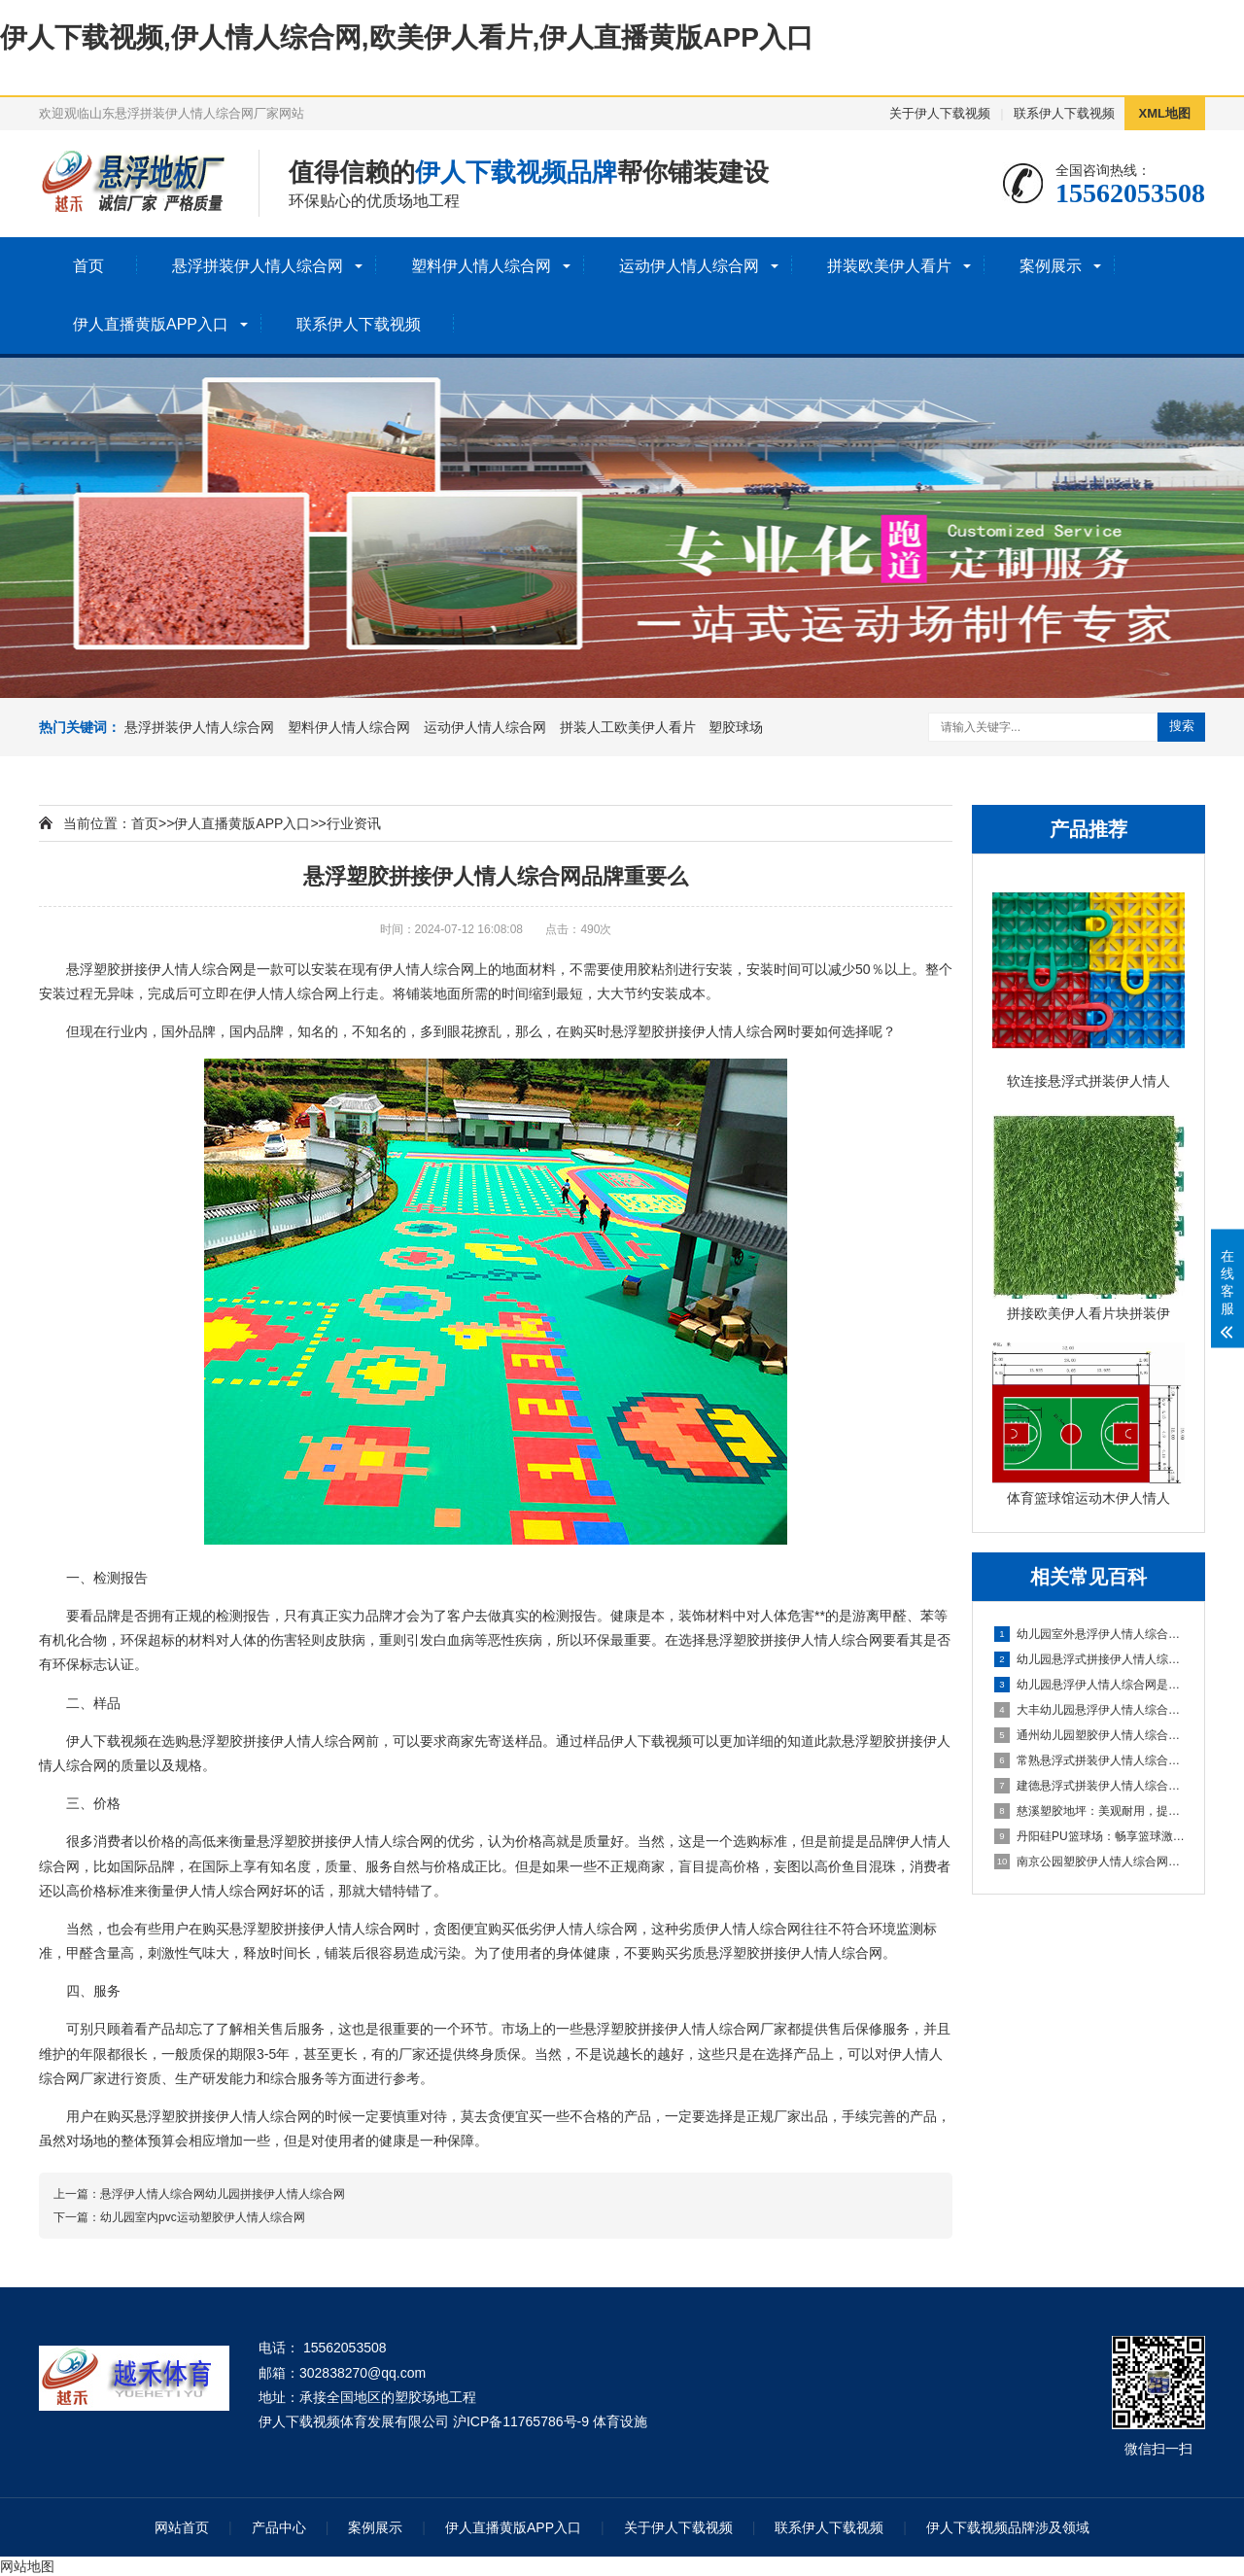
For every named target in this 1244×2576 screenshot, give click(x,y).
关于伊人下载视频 (939, 113)
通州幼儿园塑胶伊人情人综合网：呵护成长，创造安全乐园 (1089, 1735)
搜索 (1181, 725)
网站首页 (182, 2527)
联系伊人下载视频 (1064, 113)
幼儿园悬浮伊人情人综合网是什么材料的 (1089, 1684)
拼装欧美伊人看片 (889, 266)
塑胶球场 (735, 727)
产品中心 (279, 2527)
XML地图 (1165, 113)
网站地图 (27, 2566)
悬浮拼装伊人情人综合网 (257, 266)
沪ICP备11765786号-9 (521, 2421)
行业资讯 (354, 823)
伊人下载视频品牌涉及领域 (1007, 2527)
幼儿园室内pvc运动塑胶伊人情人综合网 (202, 2217)
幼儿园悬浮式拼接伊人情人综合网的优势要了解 (1089, 1659)
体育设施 (620, 2421)
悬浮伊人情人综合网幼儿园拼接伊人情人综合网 (222, 2194)
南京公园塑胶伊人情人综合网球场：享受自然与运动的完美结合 (1089, 1861)
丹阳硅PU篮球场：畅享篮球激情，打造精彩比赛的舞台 (1089, 1836)
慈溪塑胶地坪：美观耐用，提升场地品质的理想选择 (1089, 1811)
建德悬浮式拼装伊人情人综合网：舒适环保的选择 (1089, 1785)
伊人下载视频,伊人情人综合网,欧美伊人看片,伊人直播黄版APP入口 (406, 37)
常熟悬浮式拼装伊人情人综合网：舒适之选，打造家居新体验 (1089, 1760)
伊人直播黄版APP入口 (150, 324)
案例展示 (1050, 266)
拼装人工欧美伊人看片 (628, 727)
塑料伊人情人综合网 (481, 266)
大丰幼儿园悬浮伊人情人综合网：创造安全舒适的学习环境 (1089, 1710)
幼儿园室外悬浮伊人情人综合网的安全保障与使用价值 (1089, 1634)
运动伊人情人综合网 (689, 266)
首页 (88, 266)
